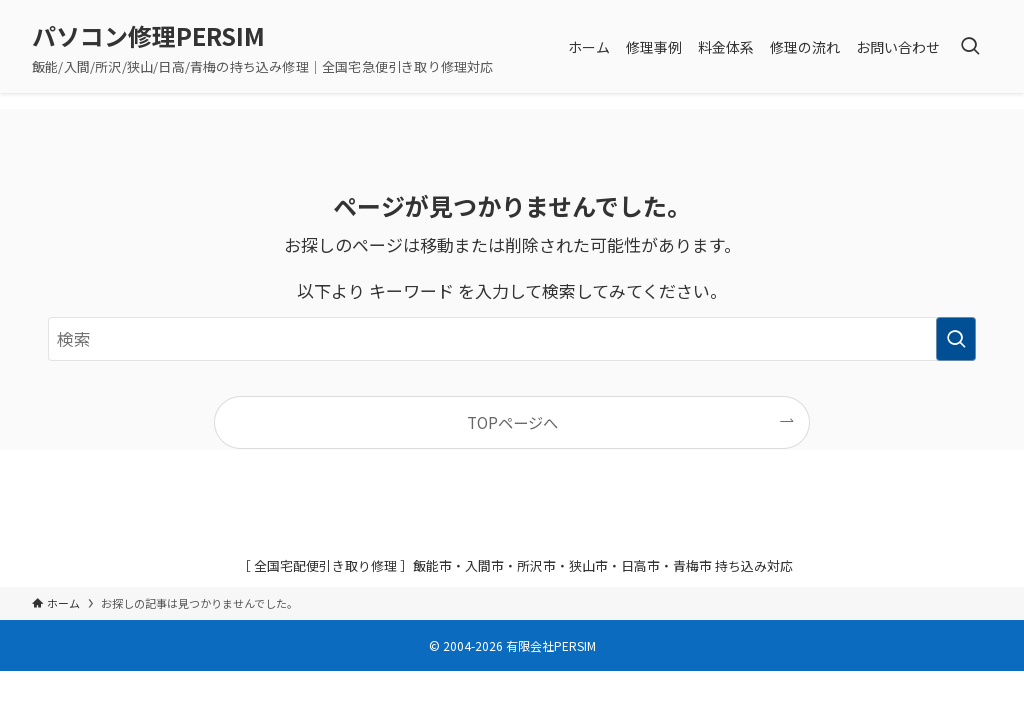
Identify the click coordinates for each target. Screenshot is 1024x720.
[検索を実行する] (956, 339)
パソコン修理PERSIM (148, 36)
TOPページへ (512, 422)
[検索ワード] (512, 339)
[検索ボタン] (970, 46)
